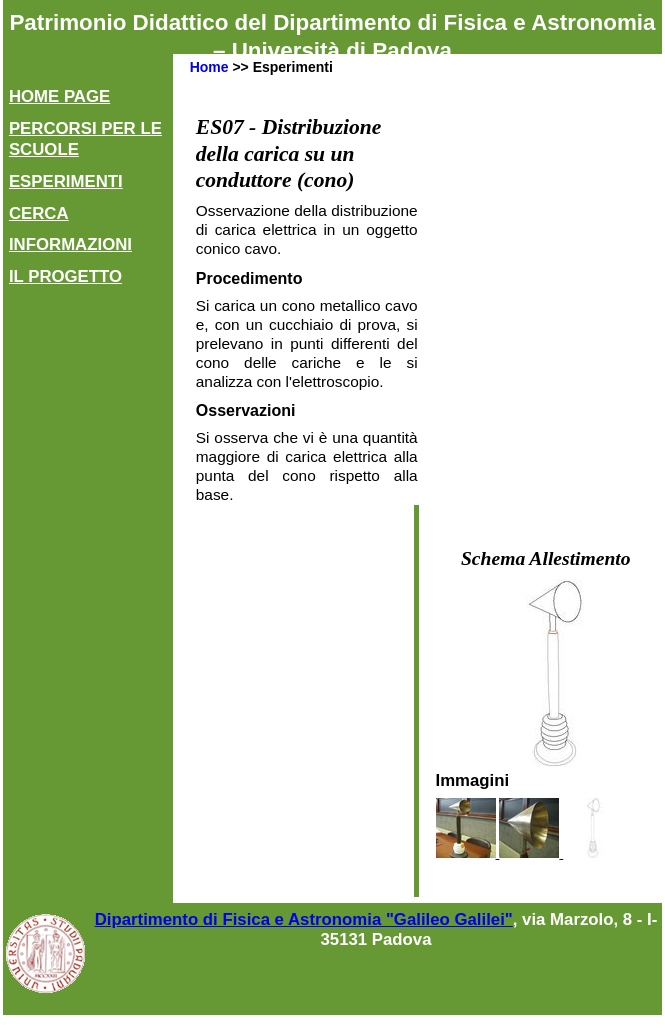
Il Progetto (65, 276)
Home (209, 67)
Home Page (59, 96)
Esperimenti (66, 181)
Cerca (39, 213)
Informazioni (70, 244)
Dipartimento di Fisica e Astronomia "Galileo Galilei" (304, 919)
